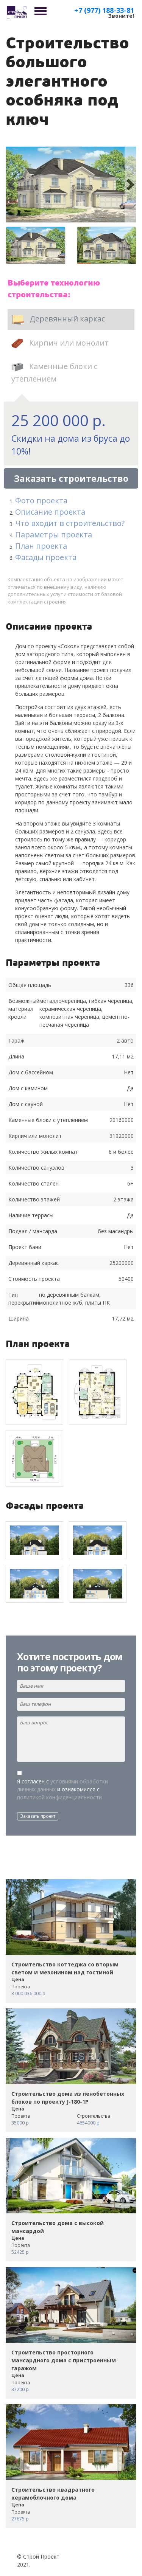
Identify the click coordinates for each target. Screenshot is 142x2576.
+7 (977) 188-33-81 (104, 10)
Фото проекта (41, 500)
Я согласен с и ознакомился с (62, 1789)
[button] (11, 184)
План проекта (41, 546)
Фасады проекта (45, 557)
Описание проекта (50, 512)
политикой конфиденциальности (59, 1797)
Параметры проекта (53, 534)
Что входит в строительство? (70, 523)
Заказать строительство (71, 478)
